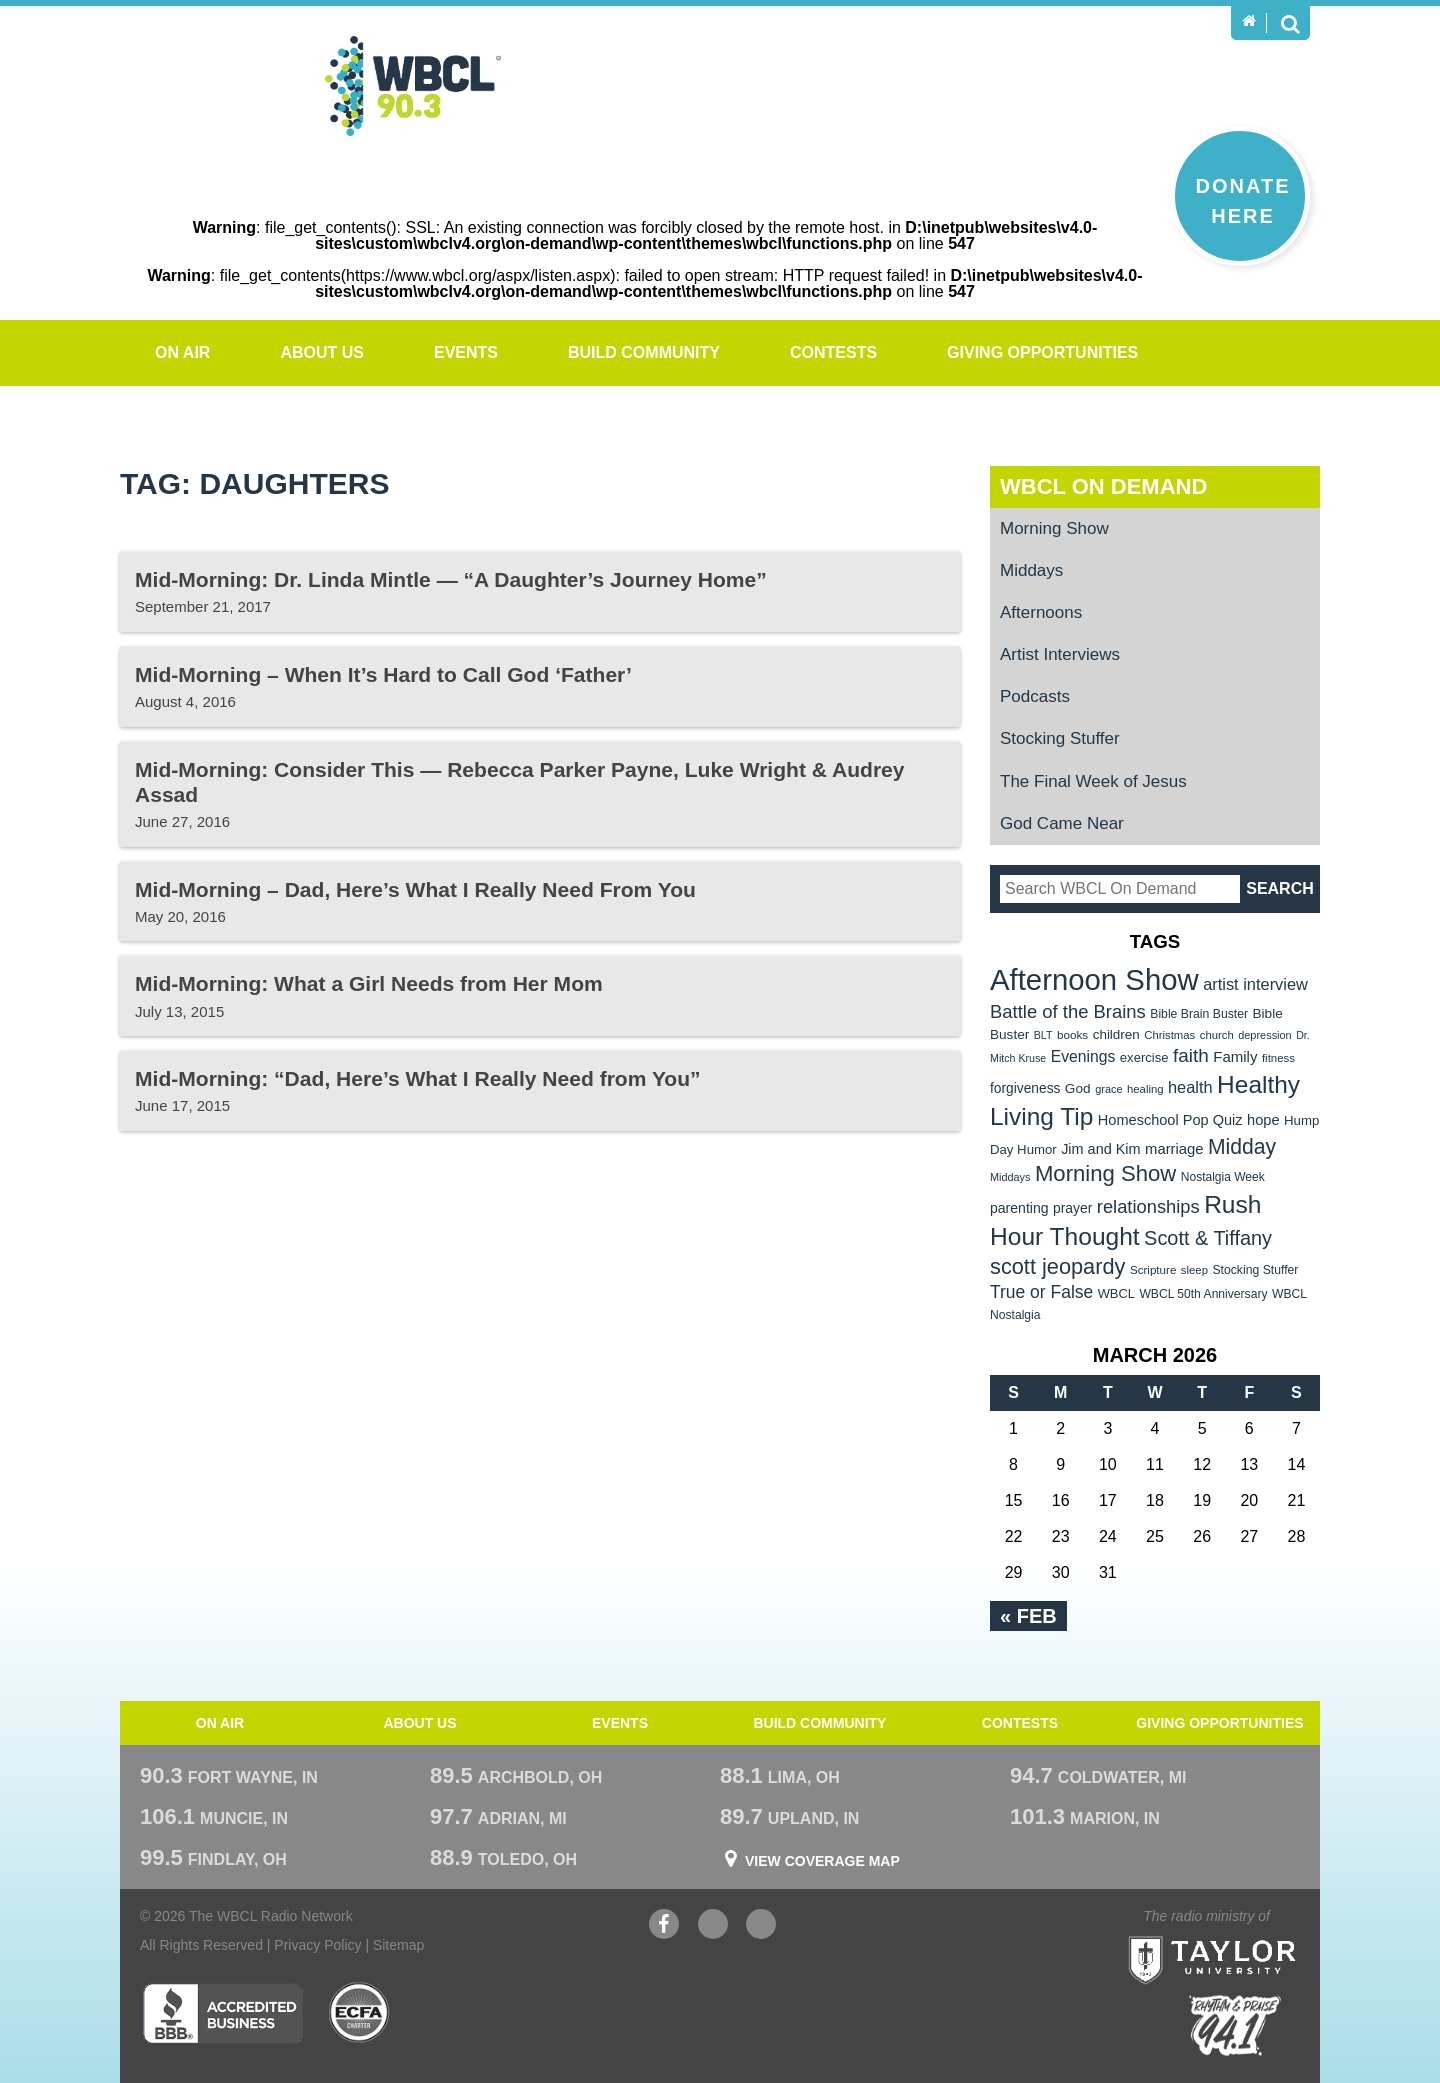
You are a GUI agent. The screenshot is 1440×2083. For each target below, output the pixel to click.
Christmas (1169, 1035)
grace (1108, 1089)
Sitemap (398, 1945)
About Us (322, 352)
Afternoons (1041, 612)
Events (466, 352)
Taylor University (1248, 1935)
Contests (833, 352)
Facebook (664, 1926)
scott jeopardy (1057, 1266)
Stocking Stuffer (1060, 738)
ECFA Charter (360, 2013)
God (1078, 1088)
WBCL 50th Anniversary (1203, 1294)
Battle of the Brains (1068, 1011)
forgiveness (1025, 1088)
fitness (1278, 1058)
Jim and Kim (1100, 1149)
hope (1263, 1120)
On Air (182, 352)
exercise (1144, 1057)
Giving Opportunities (1042, 352)
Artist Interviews (1060, 654)
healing (1145, 1089)
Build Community (644, 352)
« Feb (1028, 1616)
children (1116, 1034)
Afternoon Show (1094, 979)
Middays (1031, 570)
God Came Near (1062, 823)
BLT (1043, 1035)
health (1190, 1087)
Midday (1242, 1146)
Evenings (1083, 1056)
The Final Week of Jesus (1093, 781)
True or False (1041, 1292)
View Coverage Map (822, 1861)
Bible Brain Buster (1199, 1014)
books (1072, 1034)
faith (1191, 1055)
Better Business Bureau (222, 2013)
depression (1265, 1035)
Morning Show (1054, 528)
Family (1235, 1056)
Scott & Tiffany (1208, 1238)
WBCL (1116, 1293)
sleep (1194, 1270)
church (1217, 1035)
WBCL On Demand (1103, 486)
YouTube (713, 1926)
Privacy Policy (317, 1945)
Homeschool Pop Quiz (1170, 1120)
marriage (1174, 1149)
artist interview (1255, 984)
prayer (1072, 1208)
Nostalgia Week (1223, 1177)
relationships (1148, 1206)
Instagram (761, 1926)
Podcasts (1035, 696)
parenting (1019, 1208)
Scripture (1153, 1269)
